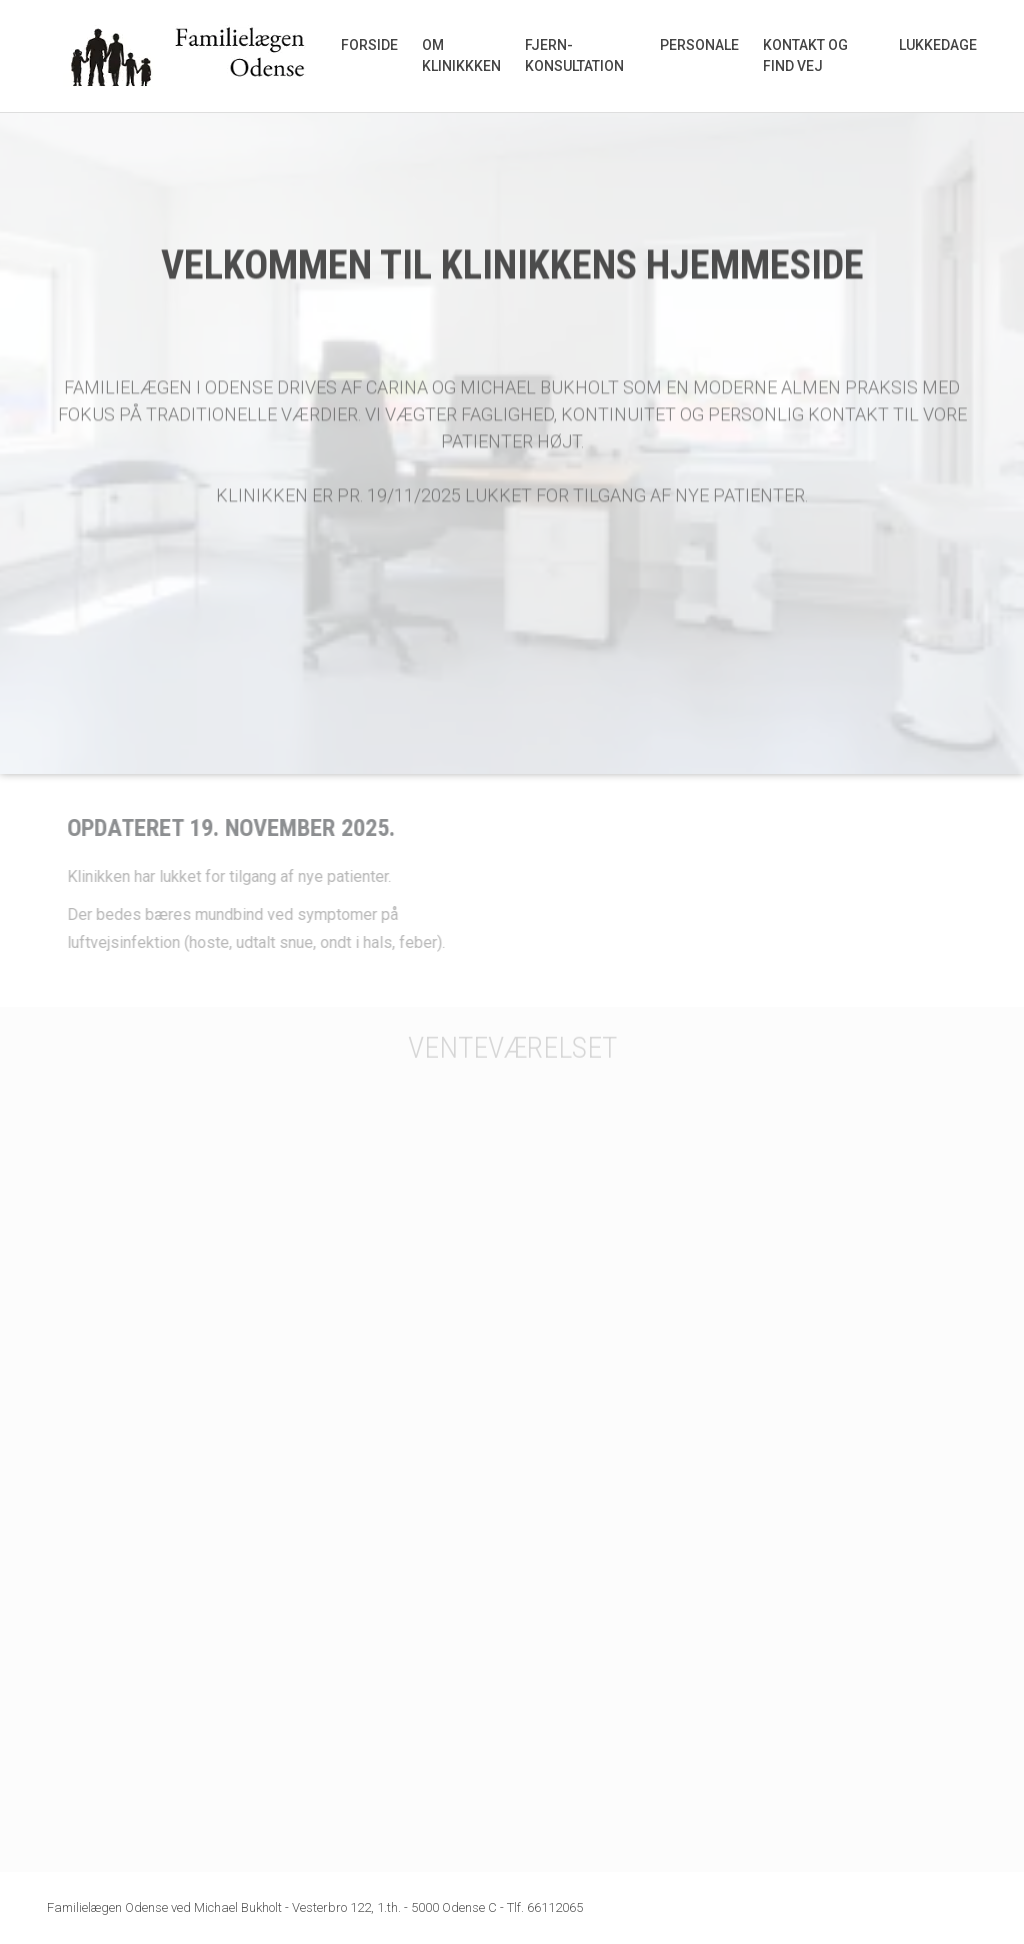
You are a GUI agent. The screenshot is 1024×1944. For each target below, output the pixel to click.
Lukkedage (938, 45)
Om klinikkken (461, 55)
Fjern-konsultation (574, 55)
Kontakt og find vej (805, 55)
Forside (369, 45)
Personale (699, 45)
